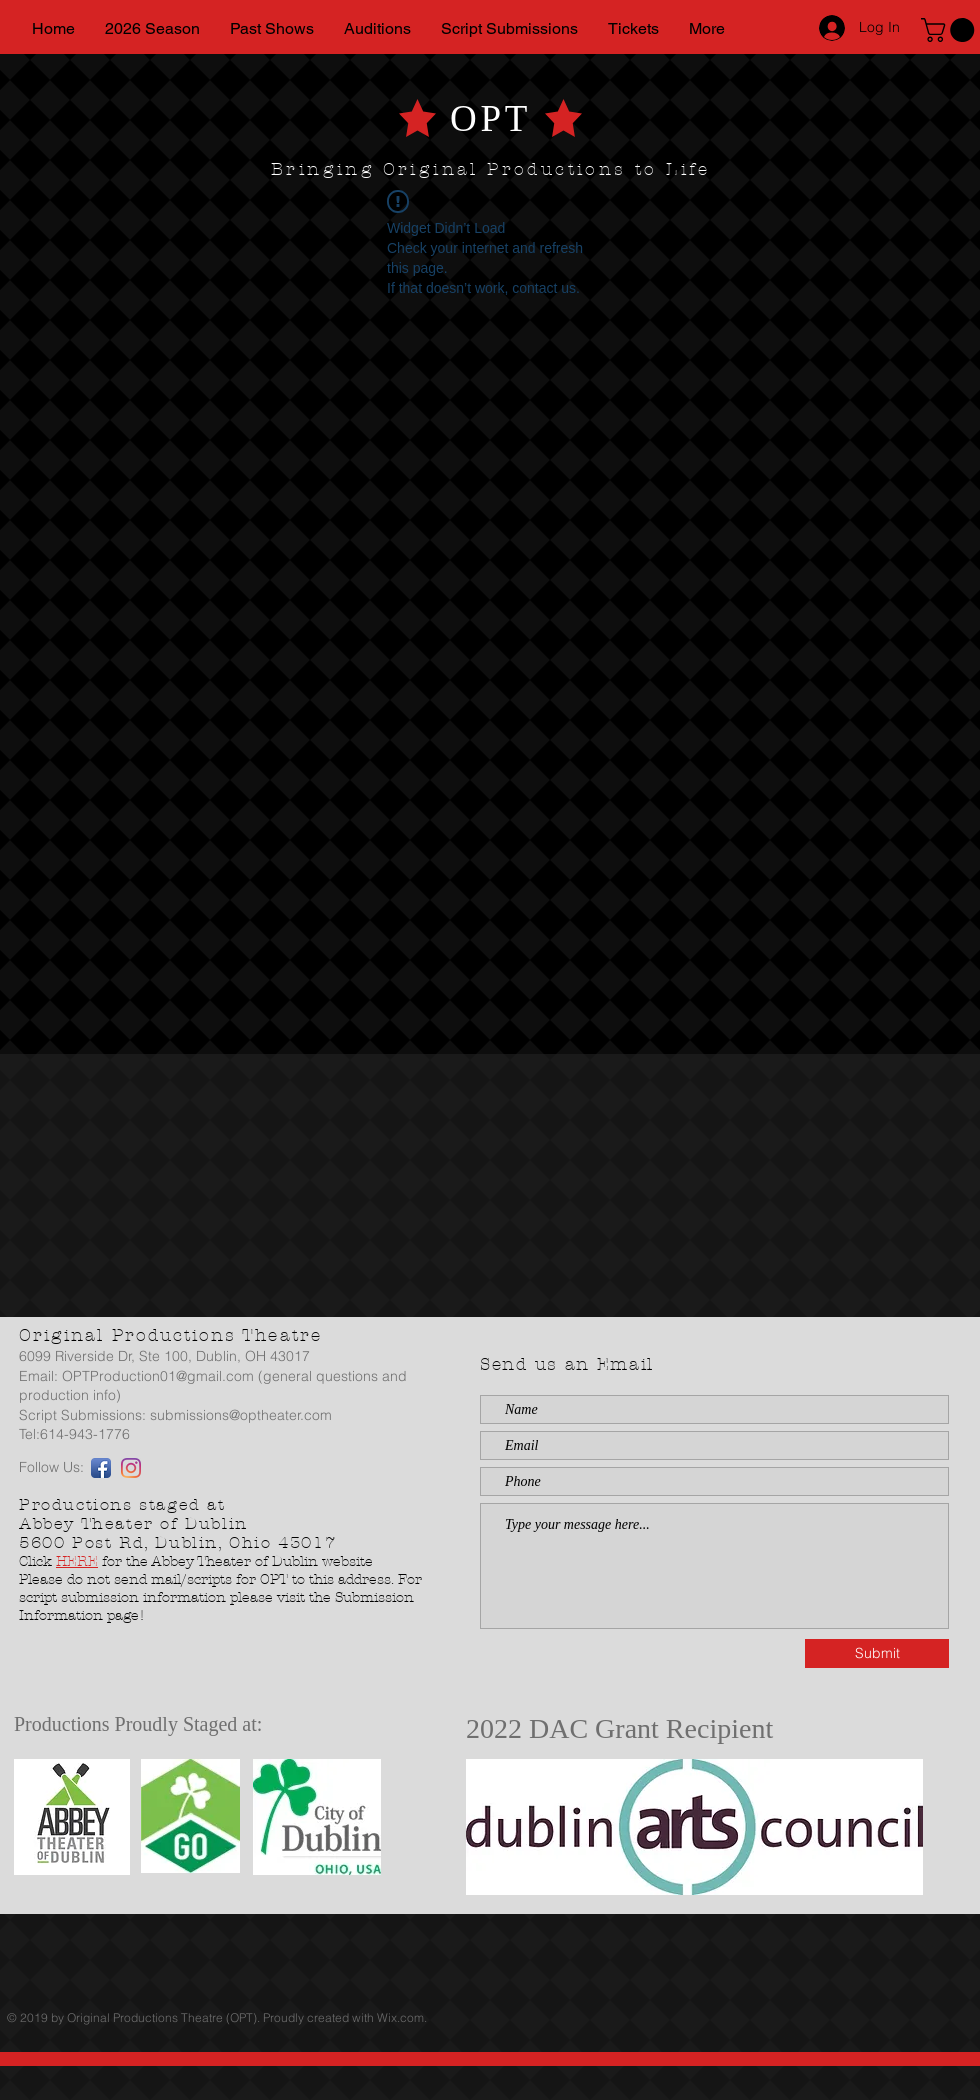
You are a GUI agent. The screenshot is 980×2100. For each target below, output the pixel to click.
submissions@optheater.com (241, 1415)
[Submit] (877, 1653)
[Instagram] (131, 1468)
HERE (77, 1561)
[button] (950, 30)
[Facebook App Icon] (101, 1468)
